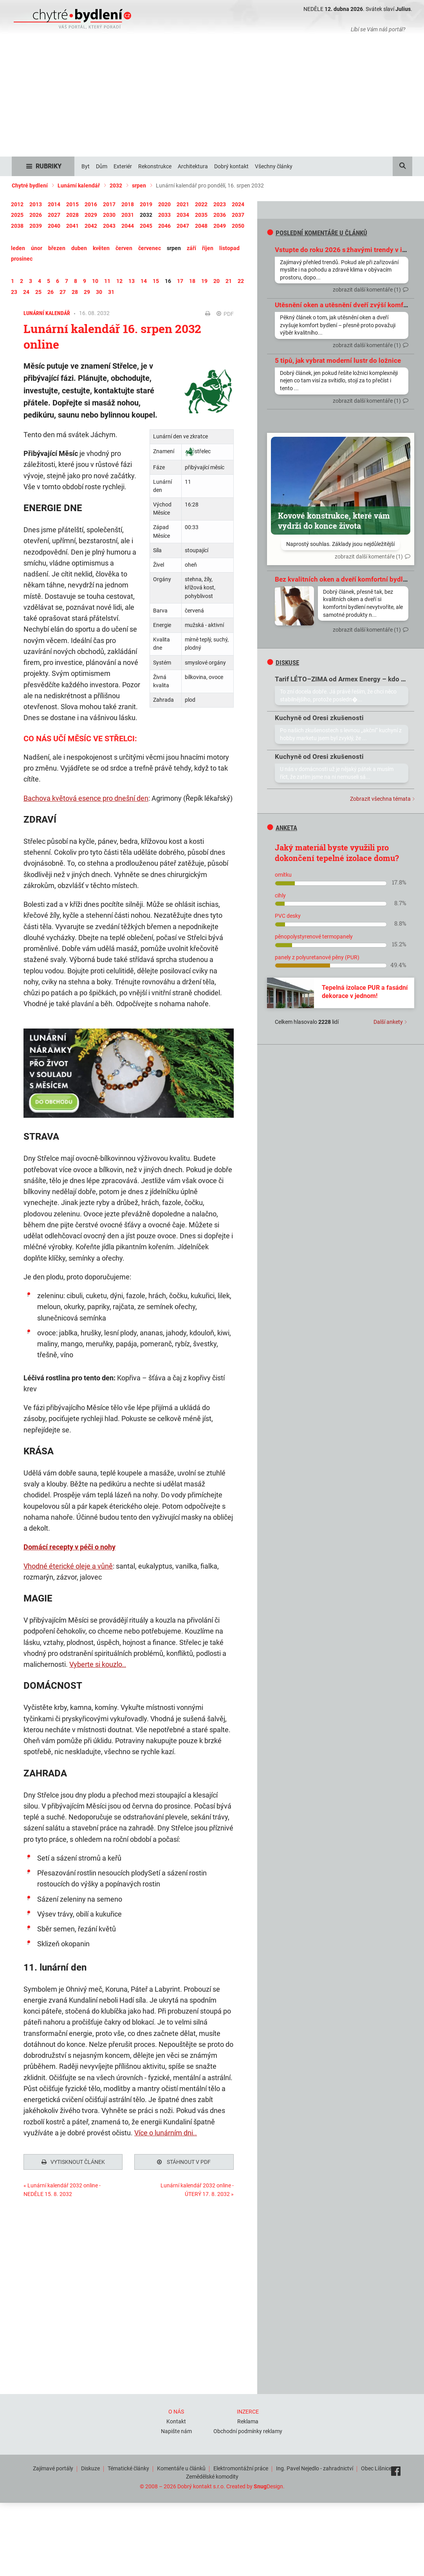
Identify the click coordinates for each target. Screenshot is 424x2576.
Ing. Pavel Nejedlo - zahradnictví (314, 2468)
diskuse (283, 663)
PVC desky (288, 916)
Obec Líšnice (376, 2468)
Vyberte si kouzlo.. (97, 1664)
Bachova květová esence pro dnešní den (85, 798)
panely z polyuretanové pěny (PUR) (317, 957)
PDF (225, 314)
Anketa (282, 828)
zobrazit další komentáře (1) (367, 289)
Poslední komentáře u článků (317, 233)
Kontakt (176, 2421)
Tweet (30, 2234)
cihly (280, 895)
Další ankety (388, 1022)
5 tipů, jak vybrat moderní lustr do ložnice (338, 360)
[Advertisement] (212, 98)
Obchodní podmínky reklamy (247, 2431)
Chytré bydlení (30, 185)
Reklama (247, 2421)
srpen (139, 185)
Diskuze (90, 2468)
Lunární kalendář (79, 185)
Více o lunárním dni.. (165, 2133)
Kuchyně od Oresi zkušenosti (319, 718)
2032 (116, 185)
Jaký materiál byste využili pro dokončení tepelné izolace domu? (337, 852)
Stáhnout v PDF (184, 2162)
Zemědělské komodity (212, 2476)
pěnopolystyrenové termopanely (314, 936)
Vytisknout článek (73, 2162)
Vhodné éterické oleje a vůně (68, 1566)
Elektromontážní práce (240, 2468)
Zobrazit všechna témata (380, 799)
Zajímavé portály (53, 2468)
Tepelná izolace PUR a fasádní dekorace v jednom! (365, 992)
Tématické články (128, 2468)
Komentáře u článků (181, 2468)
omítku (283, 875)
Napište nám (176, 2431)
